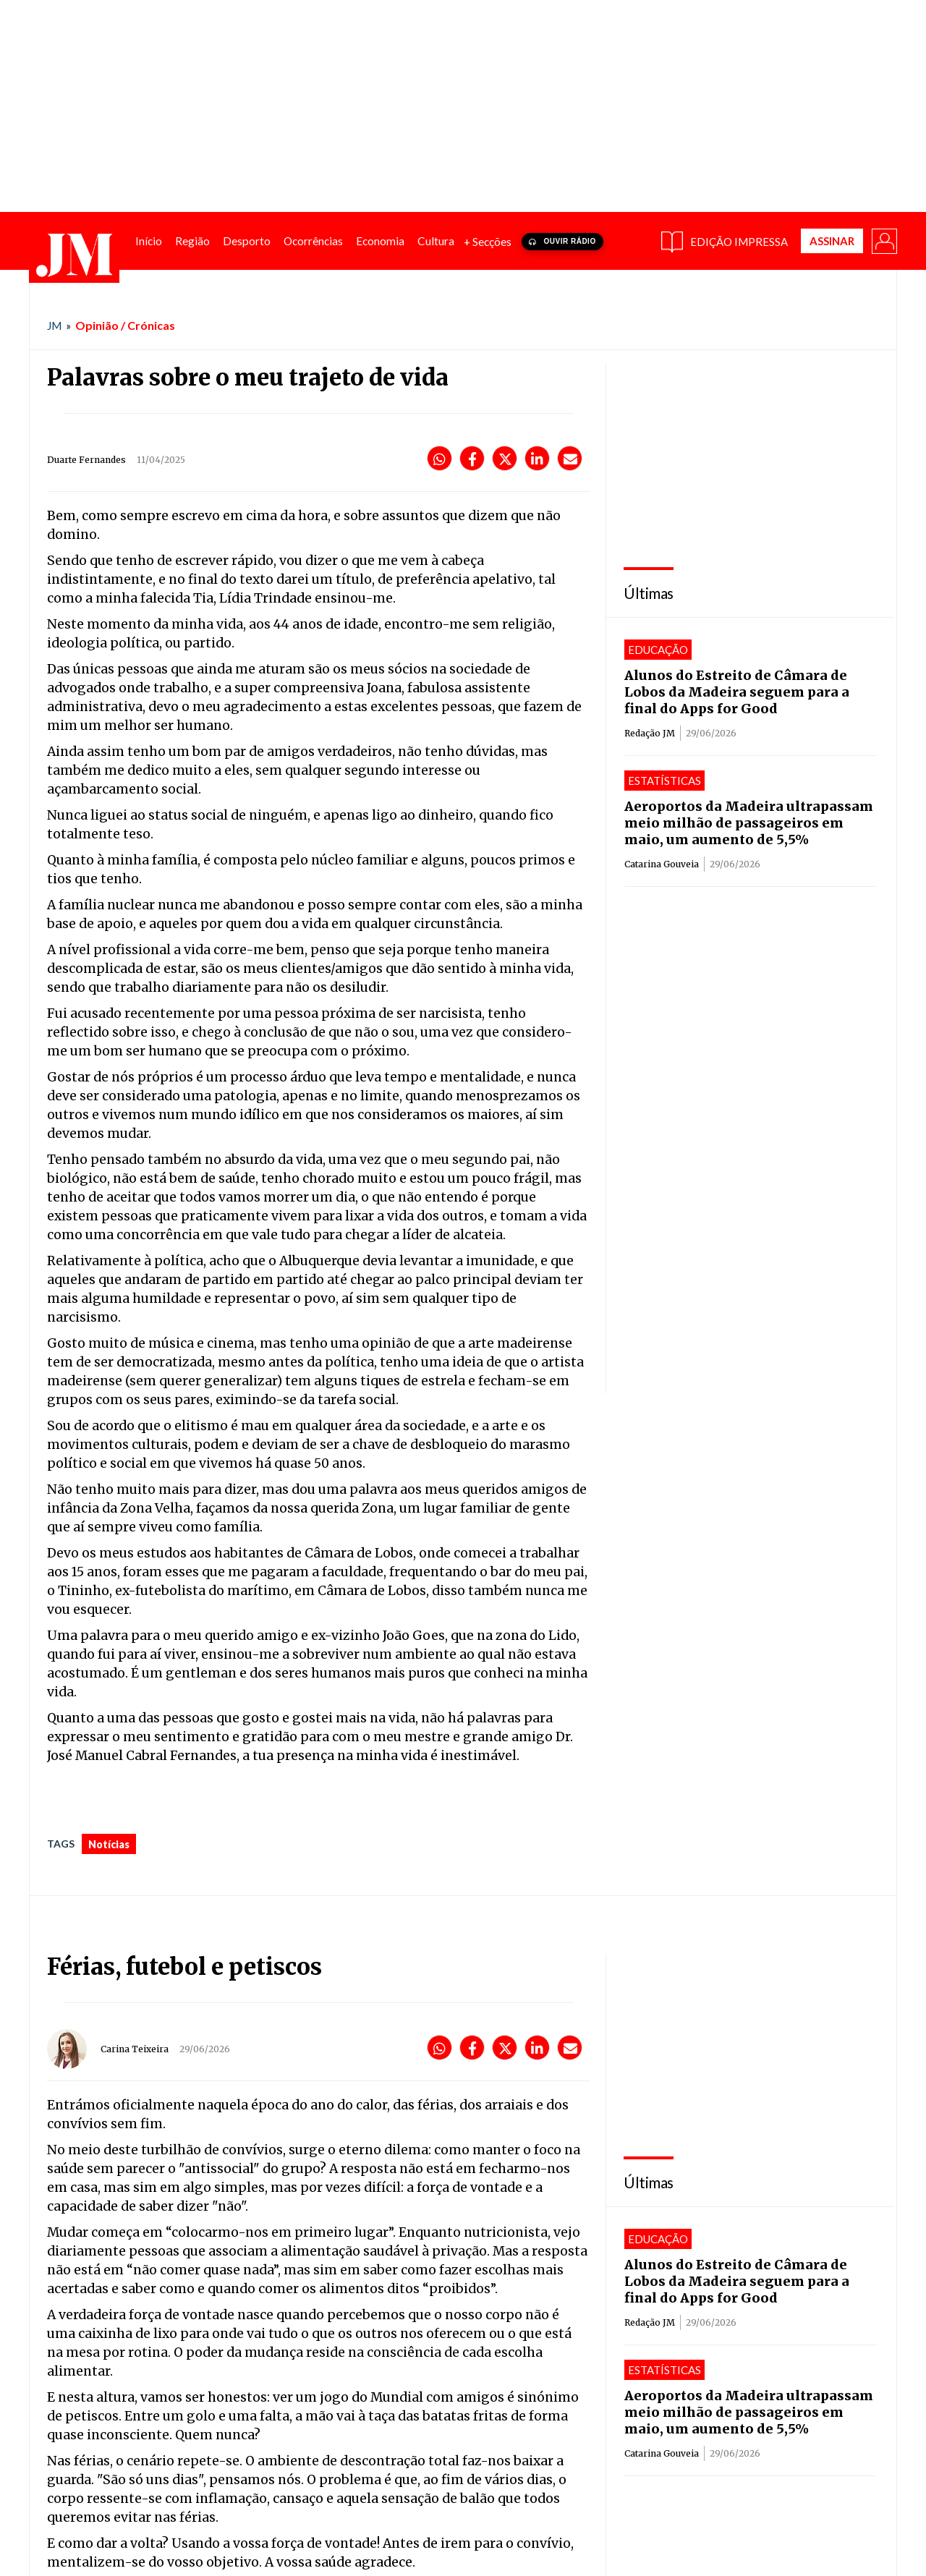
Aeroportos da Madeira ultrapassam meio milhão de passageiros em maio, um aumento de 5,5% (748, 823)
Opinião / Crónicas (125, 325)
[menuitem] (148, 241)
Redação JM (649, 733)
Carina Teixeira (135, 2049)
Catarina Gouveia (661, 864)
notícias (108, 1844)
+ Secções (487, 241)
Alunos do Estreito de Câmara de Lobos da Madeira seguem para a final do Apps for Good (736, 692)
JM (54, 325)
